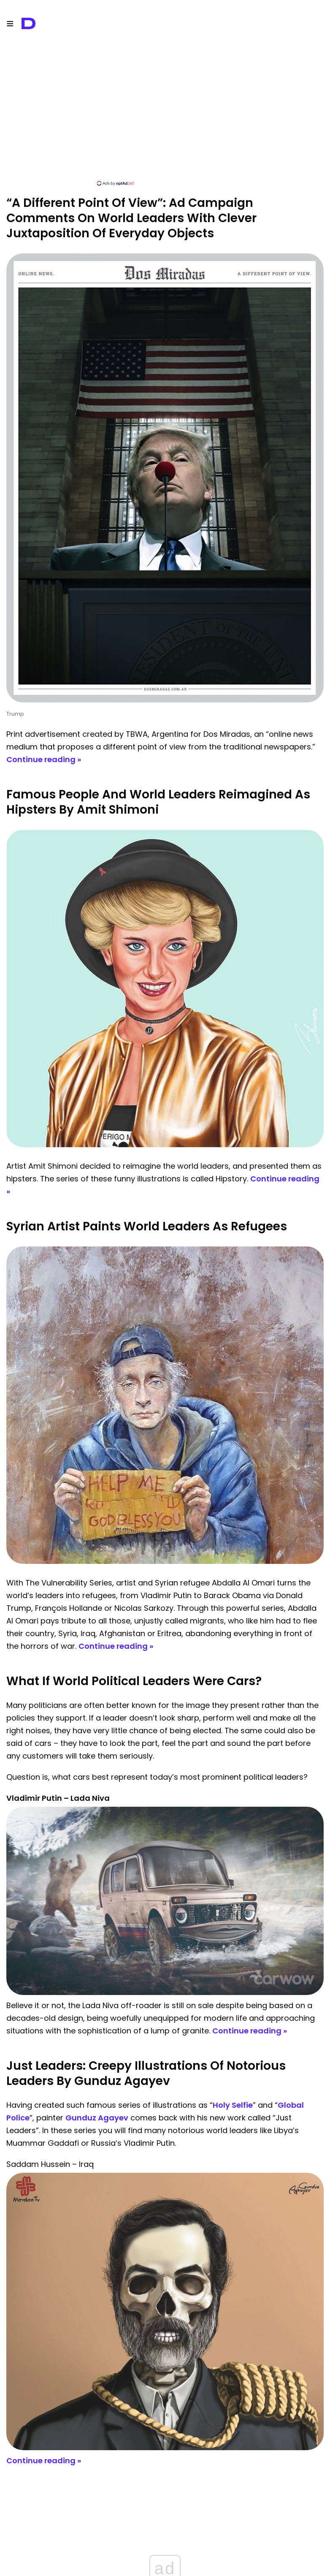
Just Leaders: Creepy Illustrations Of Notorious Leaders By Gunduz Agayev (146, 2073)
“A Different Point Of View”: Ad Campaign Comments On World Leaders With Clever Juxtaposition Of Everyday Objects (131, 218)
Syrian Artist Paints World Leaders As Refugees (146, 1226)
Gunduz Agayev (96, 2117)
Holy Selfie (233, 2105)
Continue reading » (43, 759)
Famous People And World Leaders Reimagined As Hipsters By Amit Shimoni (158, 802)
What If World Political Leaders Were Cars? (134, 1681)
